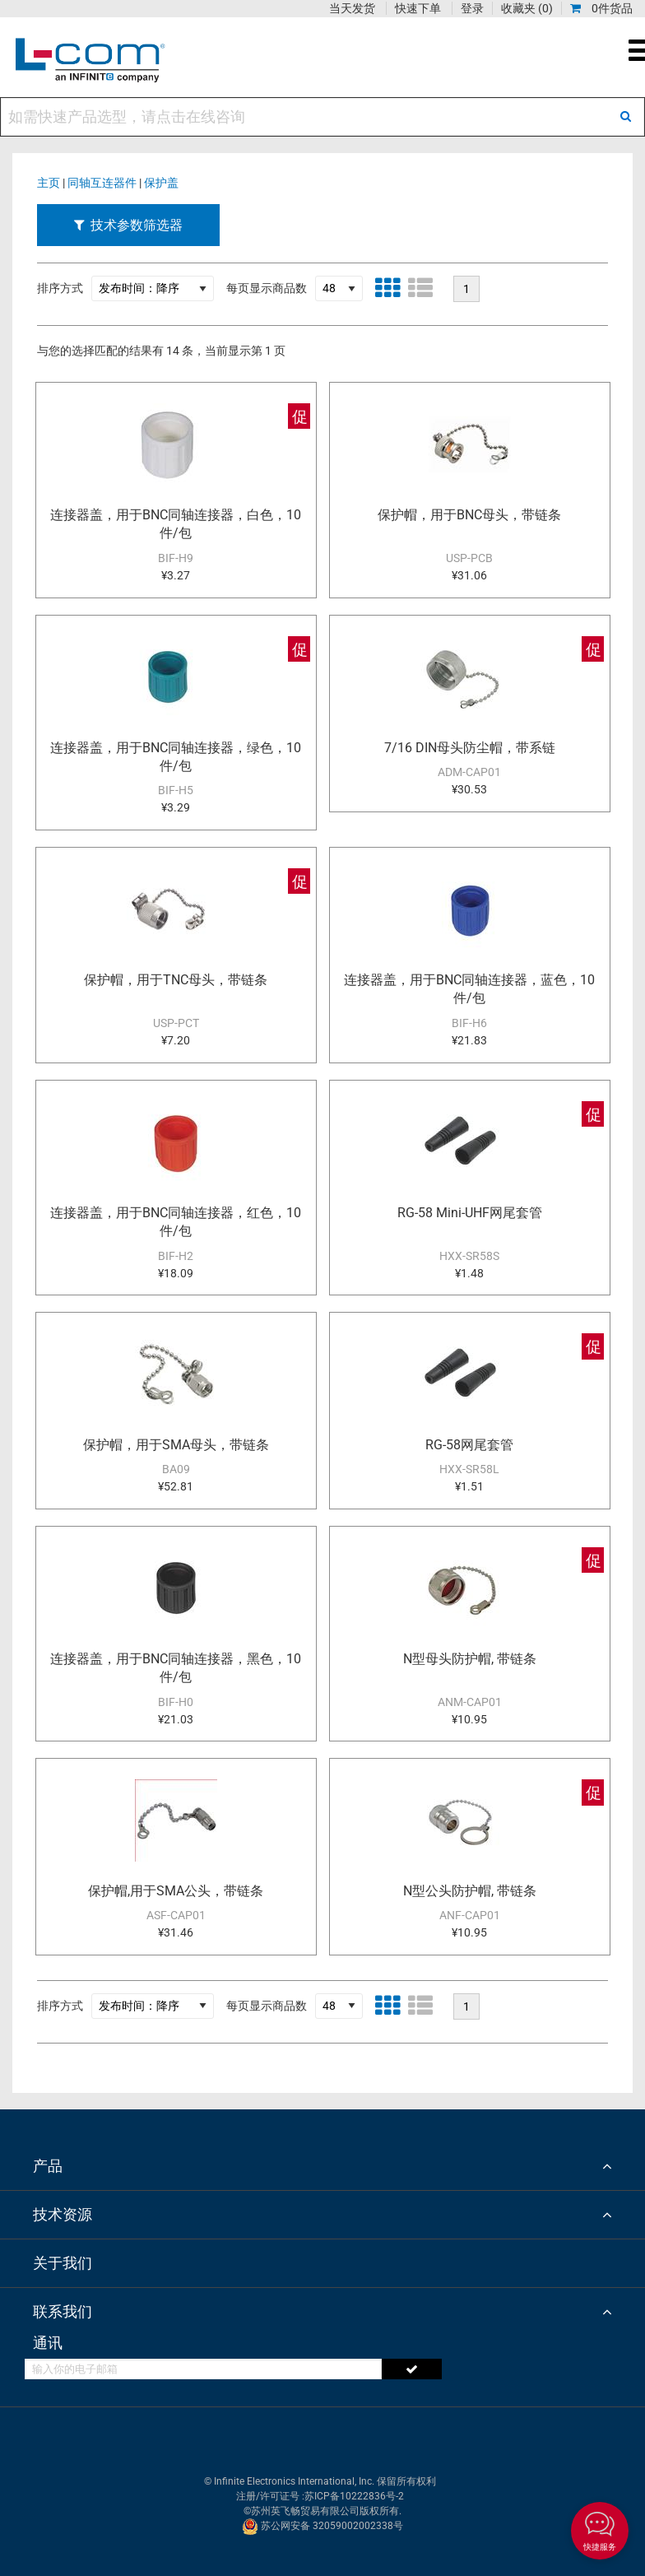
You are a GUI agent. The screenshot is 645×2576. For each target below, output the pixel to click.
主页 (48, 182)
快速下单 (418, 8)
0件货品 (601, 8)
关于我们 (62, 2262)
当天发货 (352, 8)
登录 (472, 8)
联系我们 (62, 2311)
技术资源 (62, 2214)
